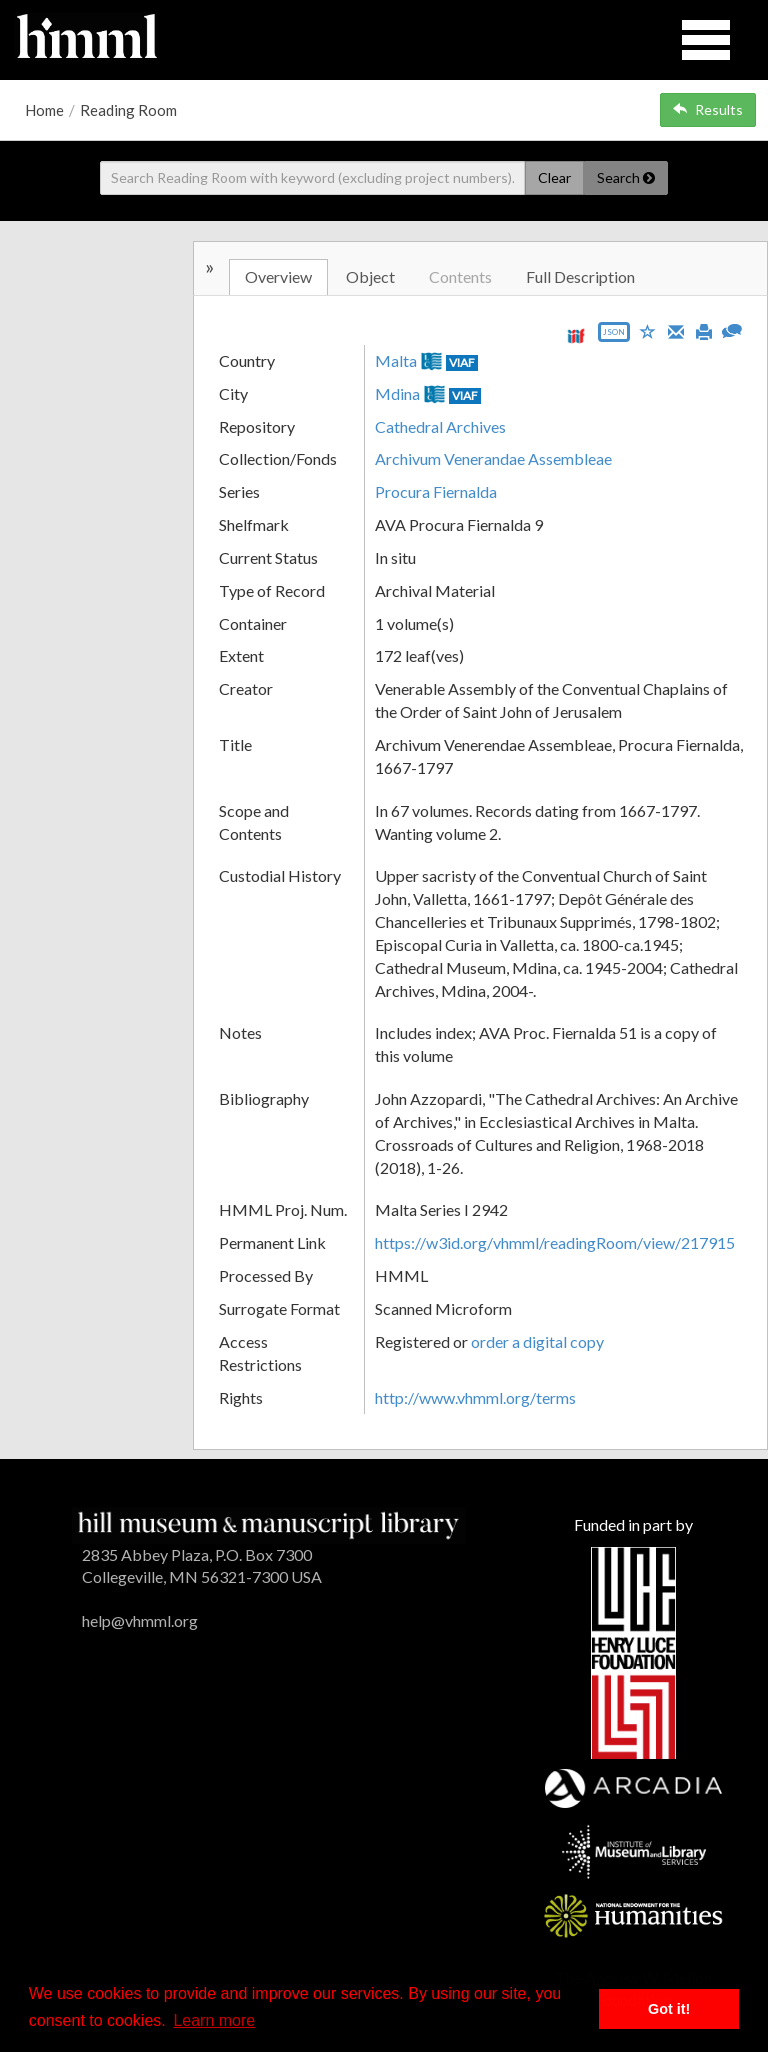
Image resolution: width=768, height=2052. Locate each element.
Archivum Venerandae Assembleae (493, 458)
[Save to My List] (648, 330)
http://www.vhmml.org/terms (475, 1397)
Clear (554, 177)
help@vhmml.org (140, 1620)
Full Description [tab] (580, 276)
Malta (396, 360)
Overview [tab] (278, 276)
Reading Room (128, 110)
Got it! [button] (669, 2009)
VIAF (462, 362)
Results (708, 109)
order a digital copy (537, 1341)
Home (44, 110)
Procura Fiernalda (436, 491)
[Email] (676, 330)
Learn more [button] (214, 2020)
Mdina (397, 393)
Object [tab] (370, 276)
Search (626, 177)
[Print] (704, 330)
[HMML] (268, 1522)
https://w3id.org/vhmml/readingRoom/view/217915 (555, 1242)
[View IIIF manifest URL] (576, 335)
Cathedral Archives (440, 426)
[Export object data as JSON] (614, 336)
